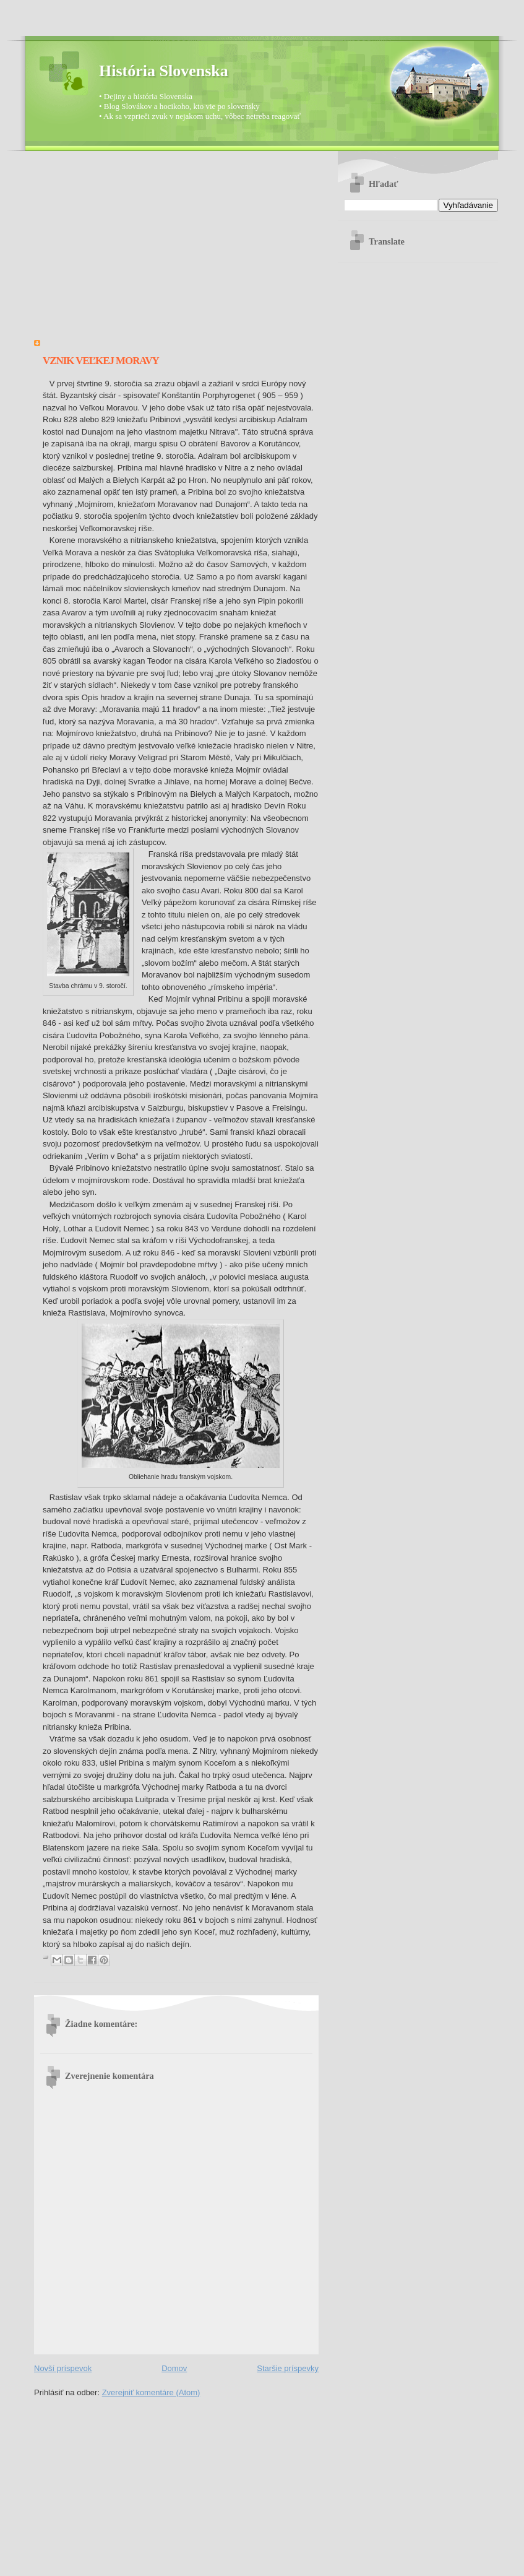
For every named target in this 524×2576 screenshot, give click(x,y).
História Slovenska (163, 71)
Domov (174, 2368)
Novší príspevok (63, 2368)
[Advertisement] (176, 250)
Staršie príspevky (288, 2368)
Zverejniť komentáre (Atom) (151, 2392)
